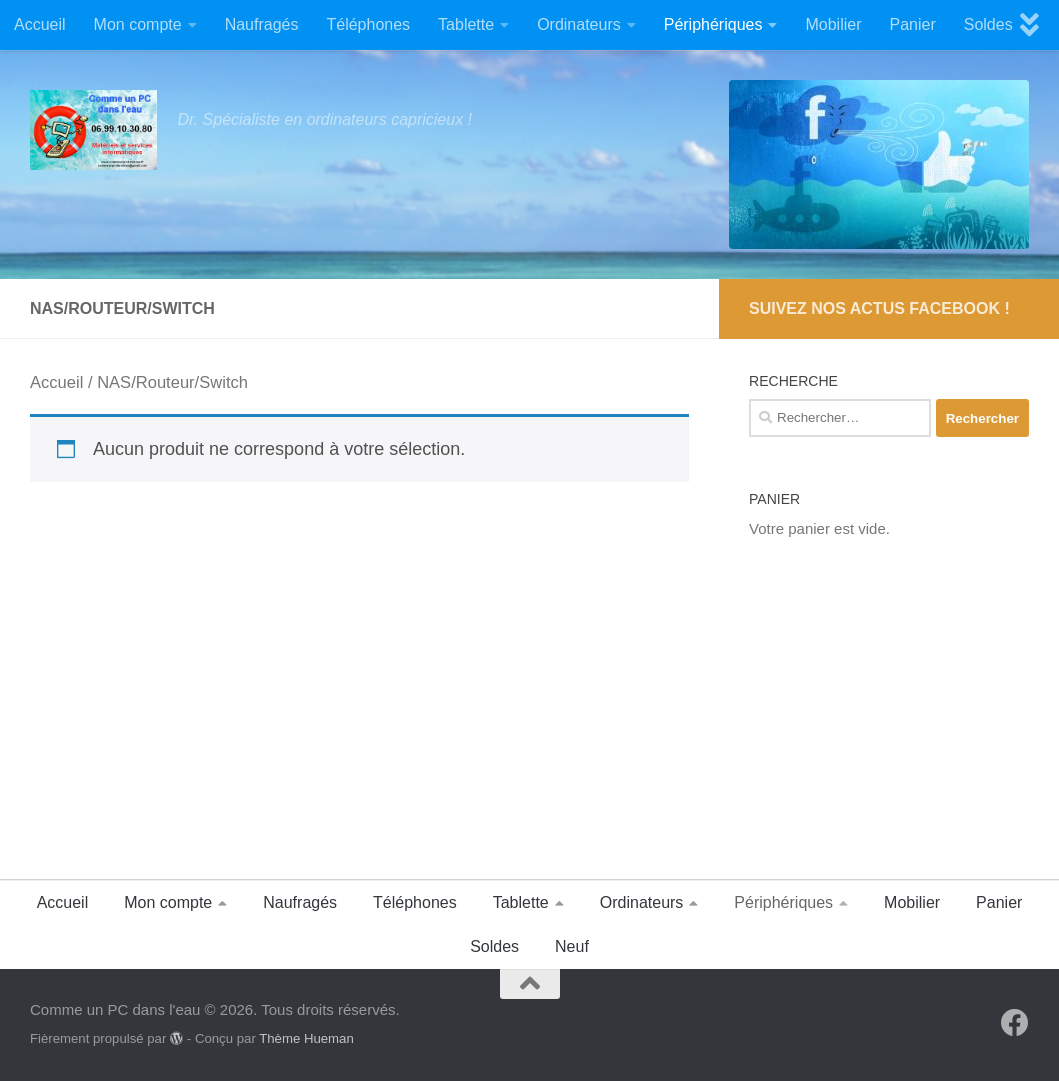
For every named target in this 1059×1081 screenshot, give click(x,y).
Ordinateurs (579, 24)
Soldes (988, 24)
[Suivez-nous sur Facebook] (1015, 1023)
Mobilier (833, 24)
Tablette (466, 24)
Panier (912, 24)
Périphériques (713, 24)
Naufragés (262, 24)
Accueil (40, 24)
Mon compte (138, 24)
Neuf (572, 946)
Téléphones (368, 24)
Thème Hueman (306, 1038)
